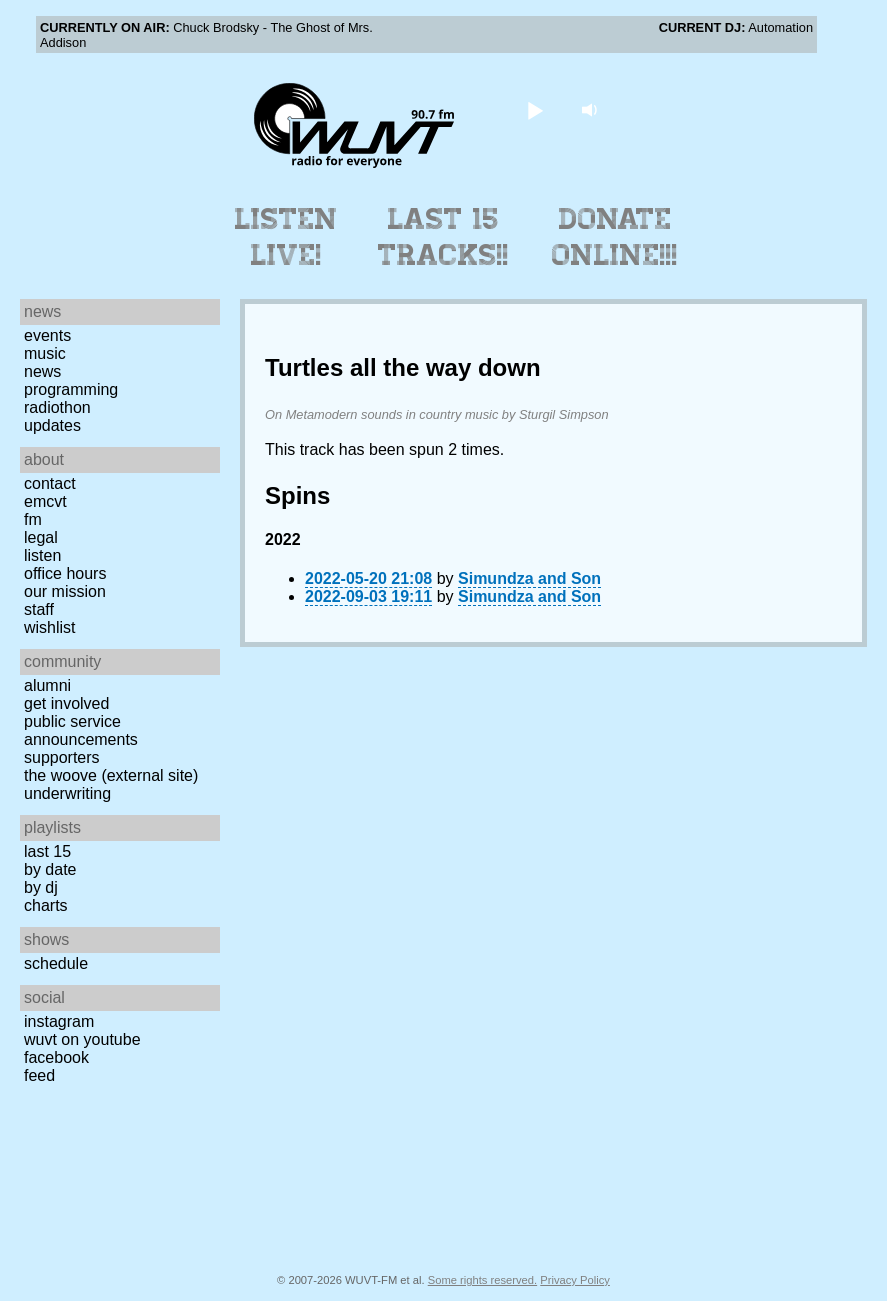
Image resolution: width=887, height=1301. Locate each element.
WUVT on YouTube (82, 1039)
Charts (46, 905)
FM (33, 519)
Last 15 (47, 851)
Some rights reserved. (482, 1280)
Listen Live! (286, 237)
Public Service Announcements (81, 730)
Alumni (47, 685)
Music (45, 353)
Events (47, 335)
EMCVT (45, 501)
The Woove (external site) (111, 775)
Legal (41, 537)
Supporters (62, 757)
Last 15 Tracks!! (443, 237)
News (42, 371)
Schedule (56, 963)
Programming (71, 389)
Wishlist (50, 627)
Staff (39, 609)
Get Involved (66, 703)
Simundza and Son (529, 578)
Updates (52, 425)
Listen (42, 555)
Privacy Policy (575, 1280)
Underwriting (67, 793)
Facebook (56, 1057)
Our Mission (65, 591)
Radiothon (57, 407)
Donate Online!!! (615, 237)
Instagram (59, 1021)
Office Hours (65, 573)
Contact (50, 483)
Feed (39, 1075)
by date (50, 869)
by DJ (41, 887)
